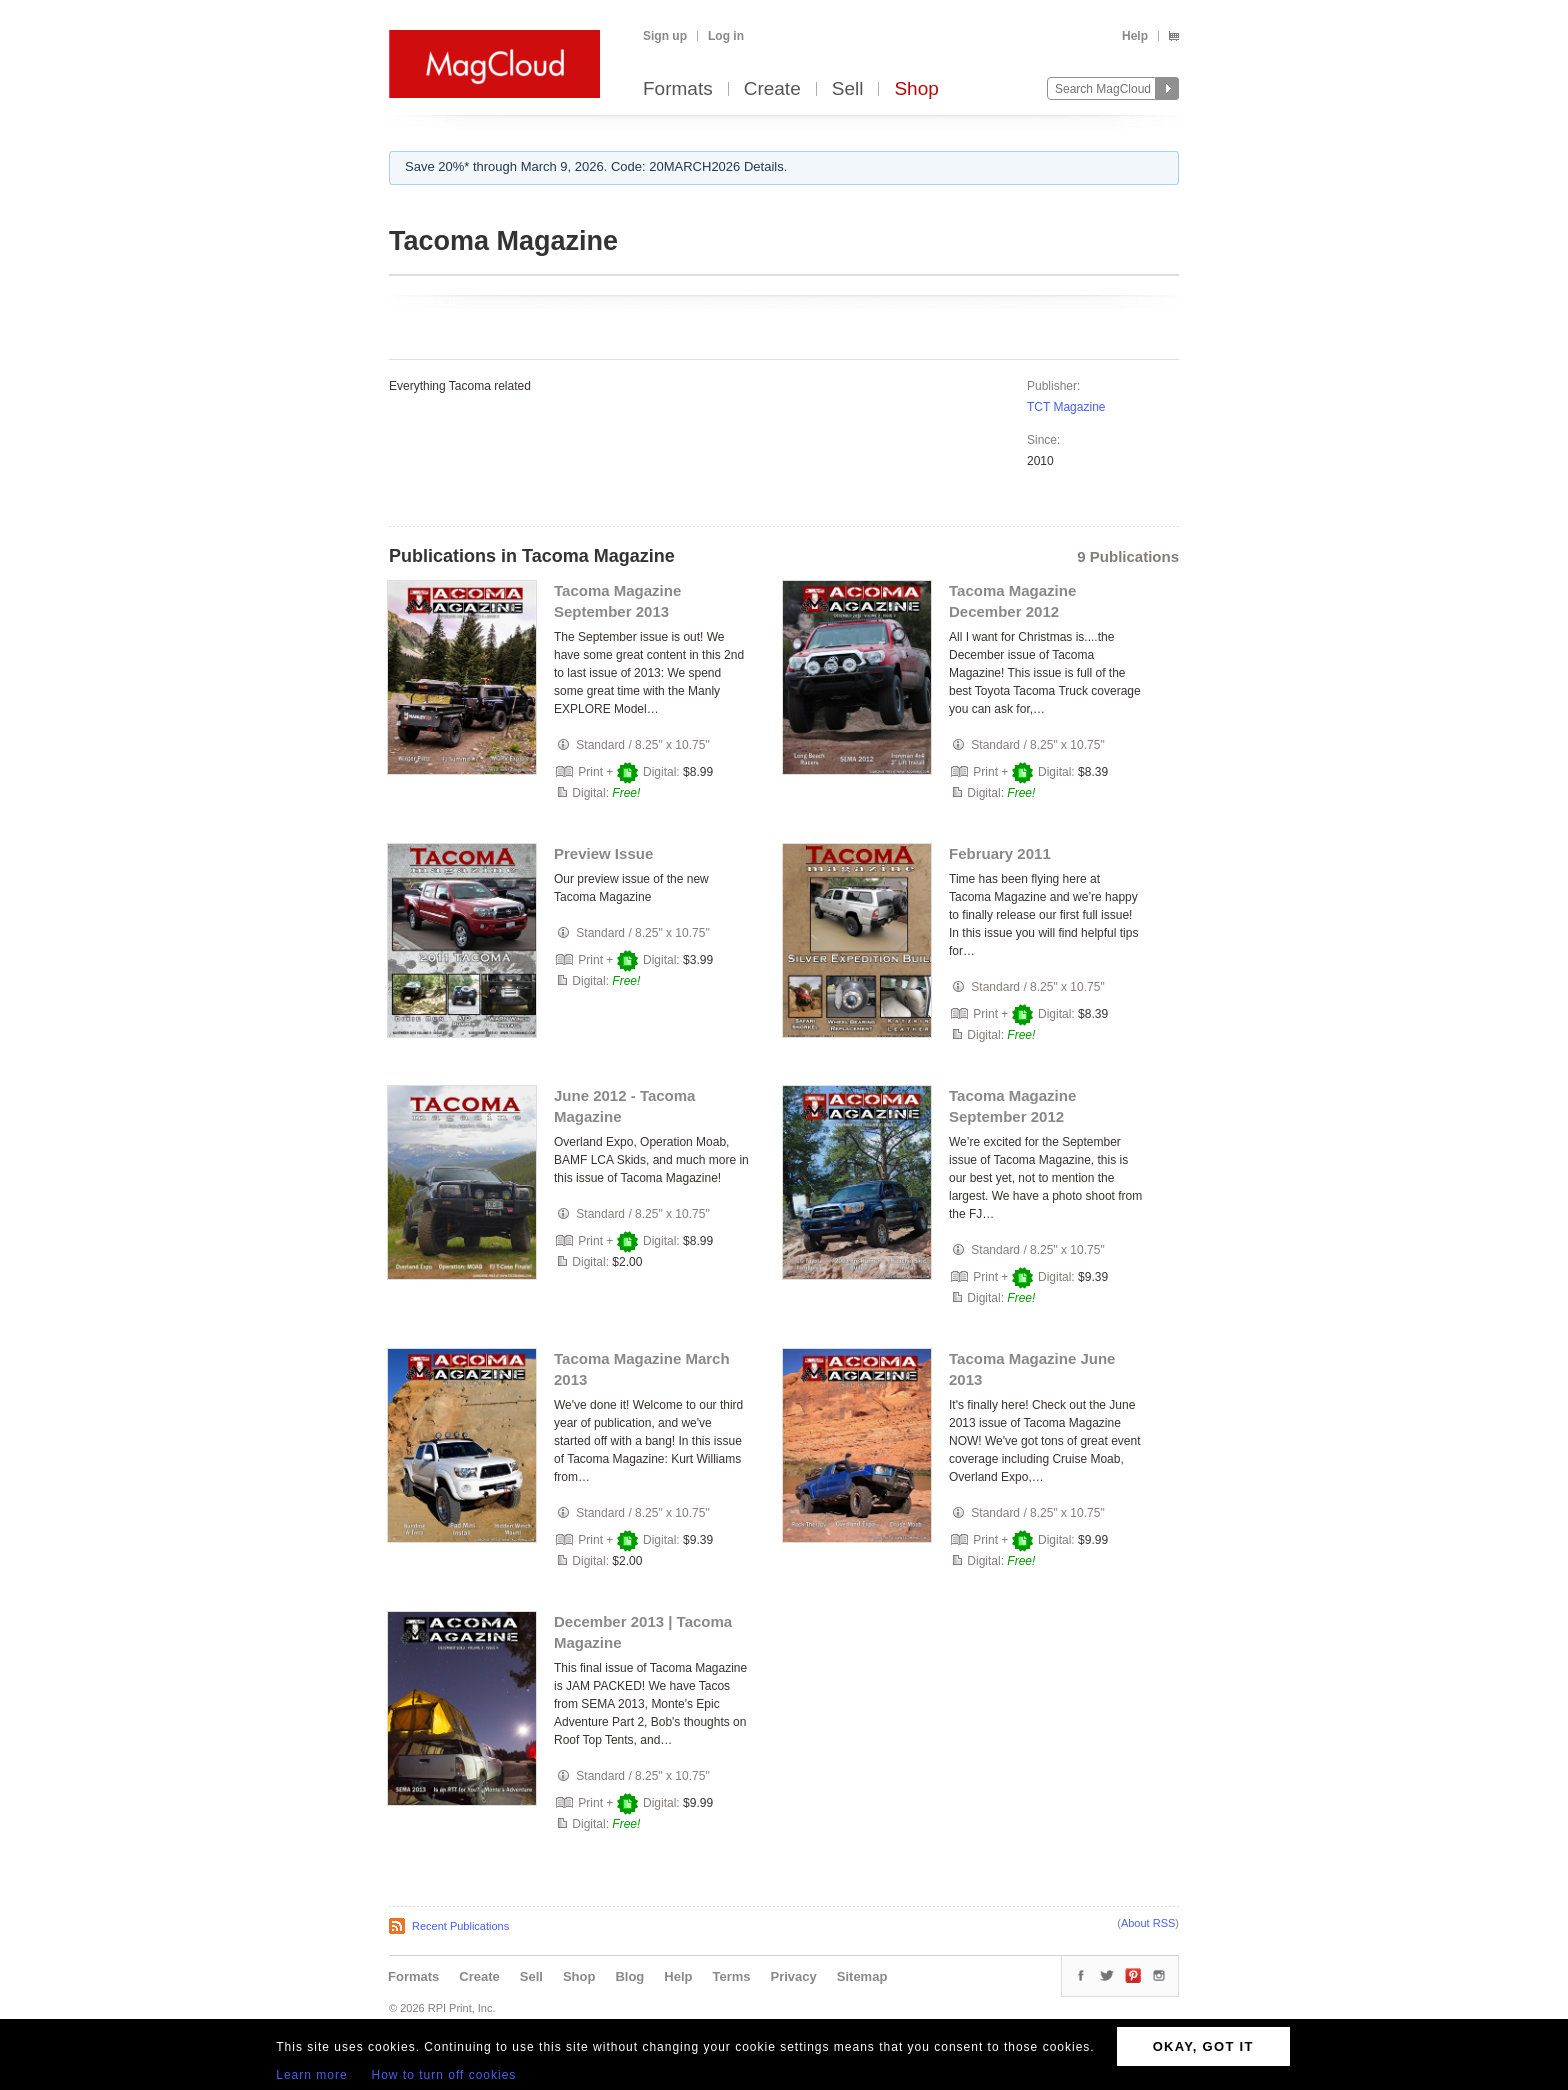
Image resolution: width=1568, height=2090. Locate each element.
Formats (678, 89)
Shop (916, 89)
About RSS (1148, 1923)
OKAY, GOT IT (1203, 2046)
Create (772, 89)
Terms (731, 1976)
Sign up (665, 36)
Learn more (311, 2075)
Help (1135, 36)
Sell (848, 89)
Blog (629, 1976)
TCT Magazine (1066, 407)
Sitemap (862, 1976)
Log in (726, 36)
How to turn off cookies (444, 2075)
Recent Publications (460, 1926)
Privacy (794, 1976)
